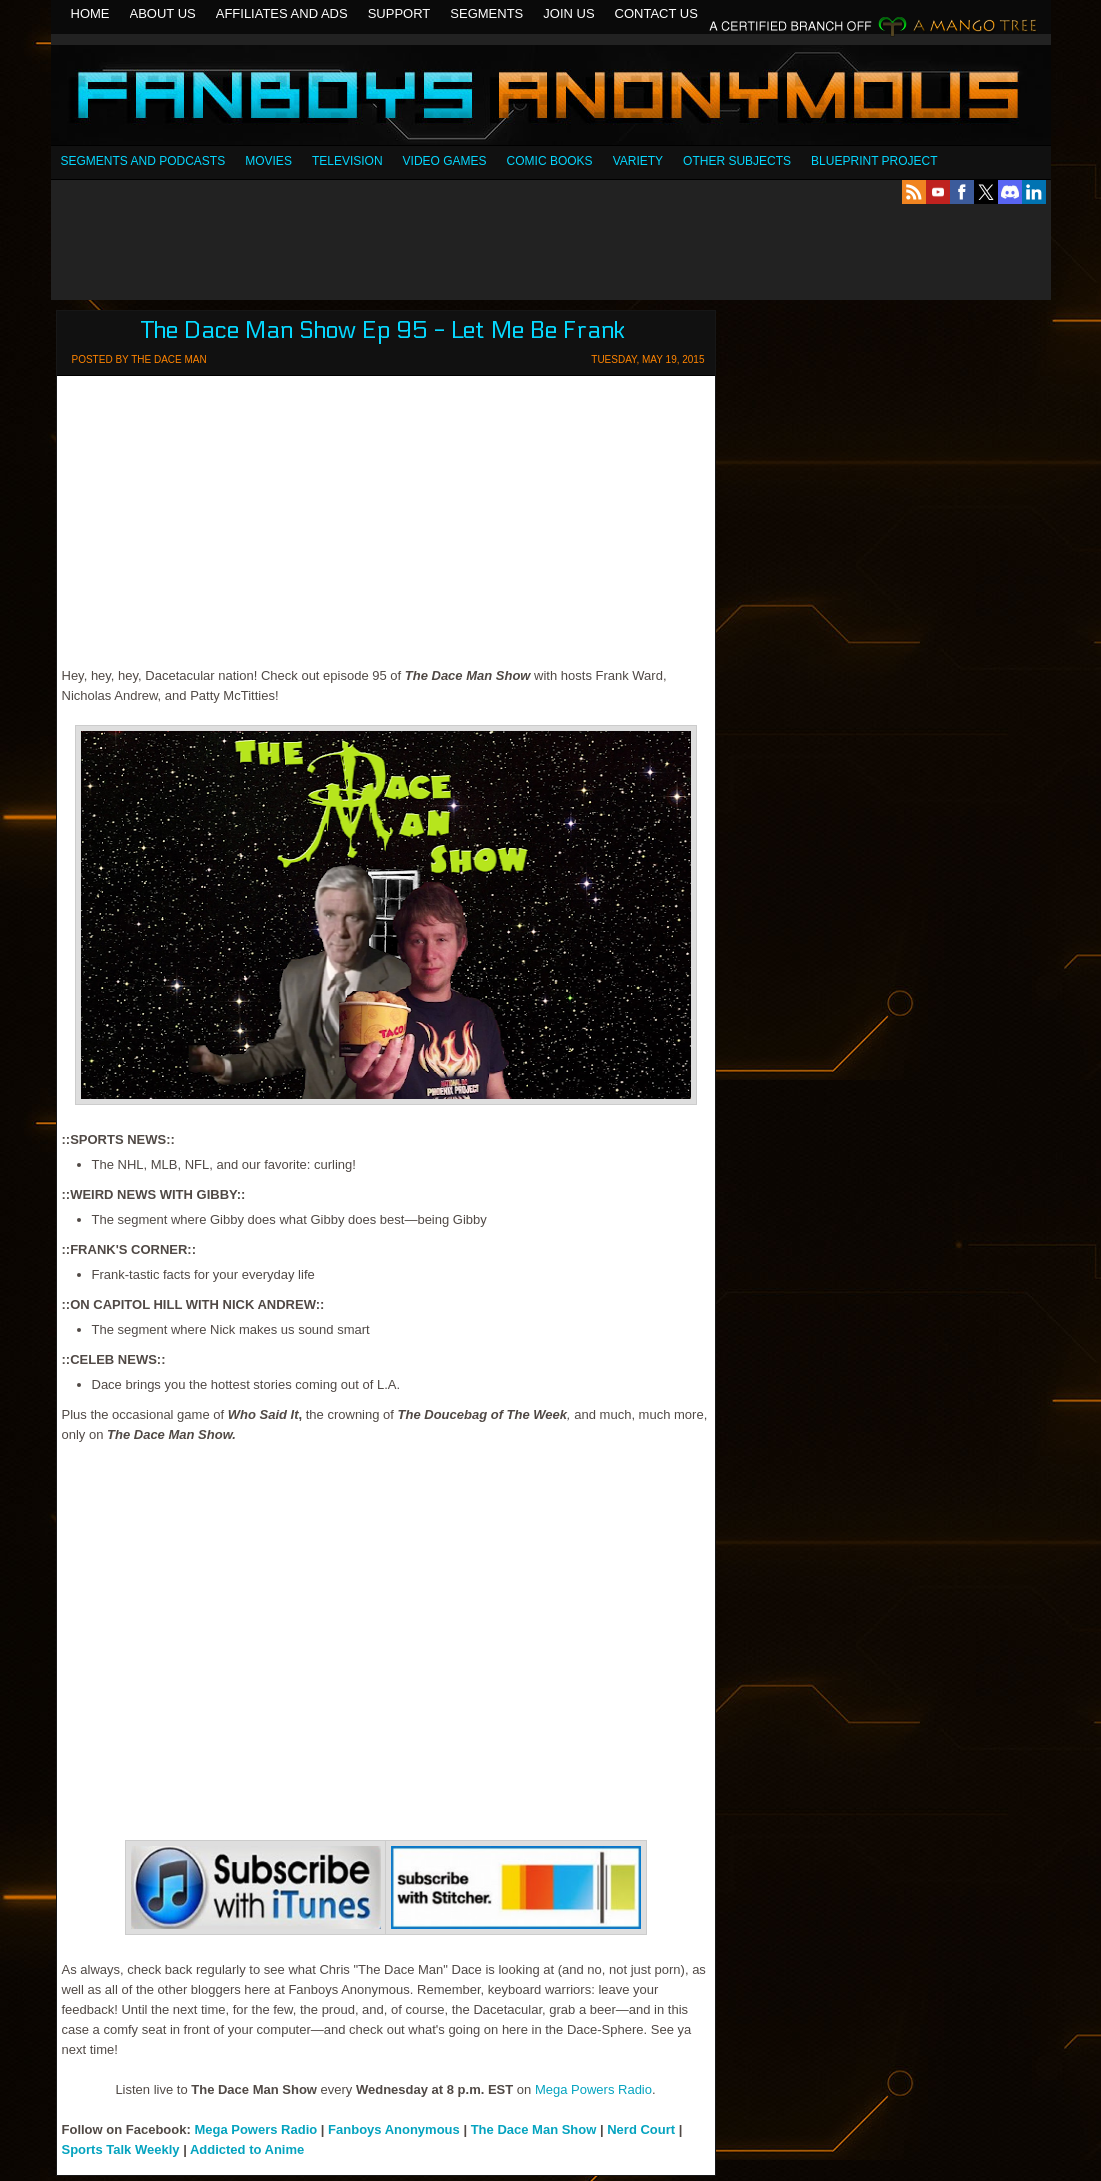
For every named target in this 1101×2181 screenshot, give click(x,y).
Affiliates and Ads (282, 13)
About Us (163, 13)
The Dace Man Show (534, 2129)
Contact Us (656, 13)
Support (399, 13)
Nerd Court (641, 2129)
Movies (268, 161)
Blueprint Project (874, 161)
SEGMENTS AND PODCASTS (143, 161)
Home (90, 13)
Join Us (568, 13)
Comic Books (550, 161)
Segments (486, 13)
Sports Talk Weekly (123, 2149)
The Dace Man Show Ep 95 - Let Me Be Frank (383, 330)
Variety (638, 161)
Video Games (445, 161)
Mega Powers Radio (593, 2089)
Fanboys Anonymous (551, 97)
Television (347, 161)
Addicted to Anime (247, 2149)
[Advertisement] (551, 252)
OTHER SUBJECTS (737, 161)
